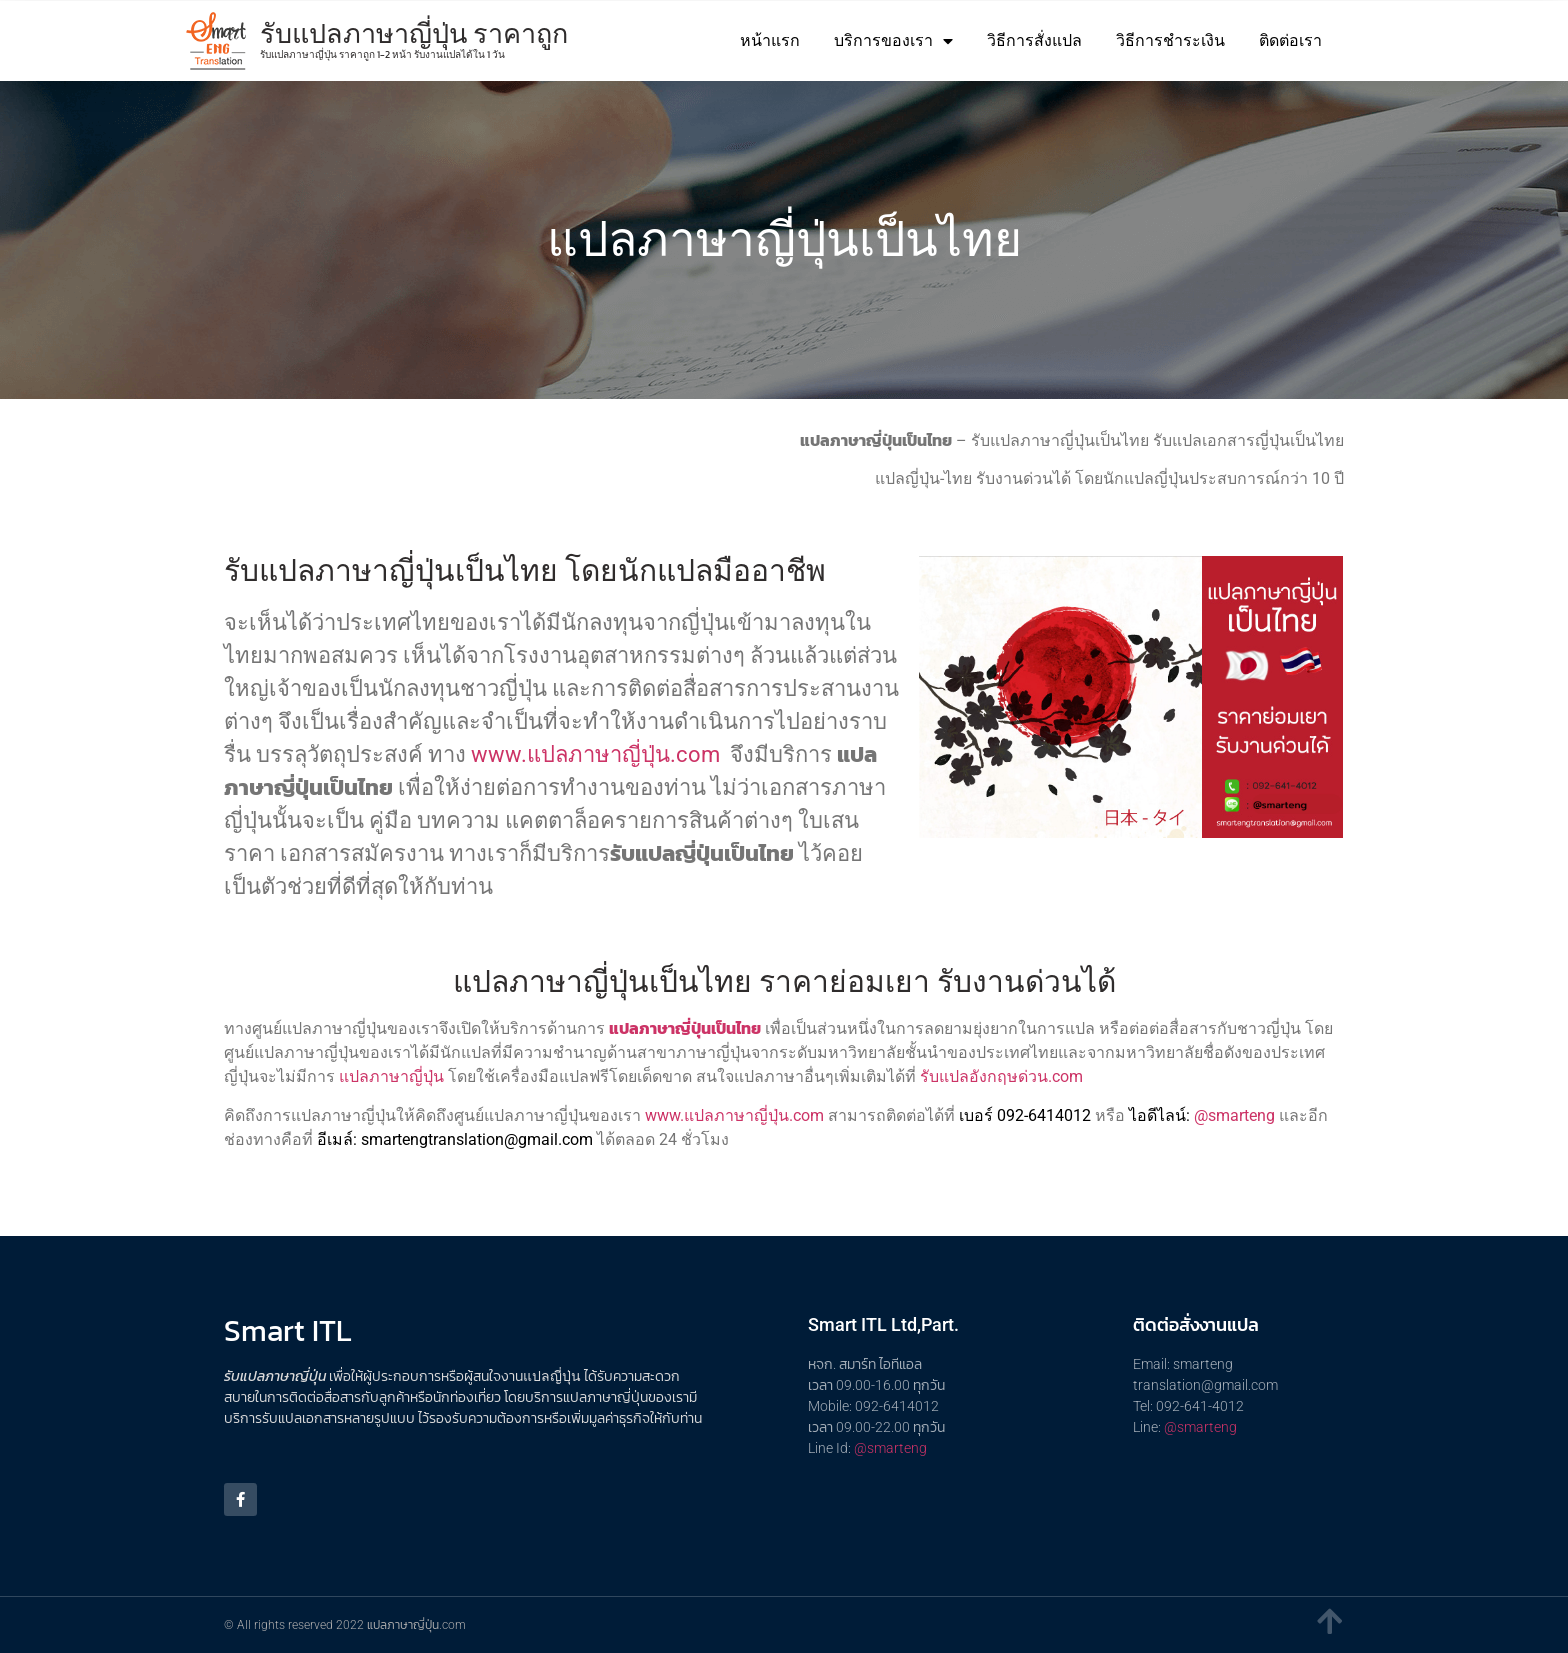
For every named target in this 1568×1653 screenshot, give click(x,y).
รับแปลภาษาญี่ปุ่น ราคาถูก (414, 33)
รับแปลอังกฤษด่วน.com (1001, 1076)
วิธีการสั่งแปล (1034, 40)
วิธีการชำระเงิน (1170, 40)
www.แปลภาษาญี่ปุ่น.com (595, 754)
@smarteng (1234, 1115)
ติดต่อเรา (1290, 40)
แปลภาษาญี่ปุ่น (391, 1076)
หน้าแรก (770, 40)
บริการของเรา (893, 41)
